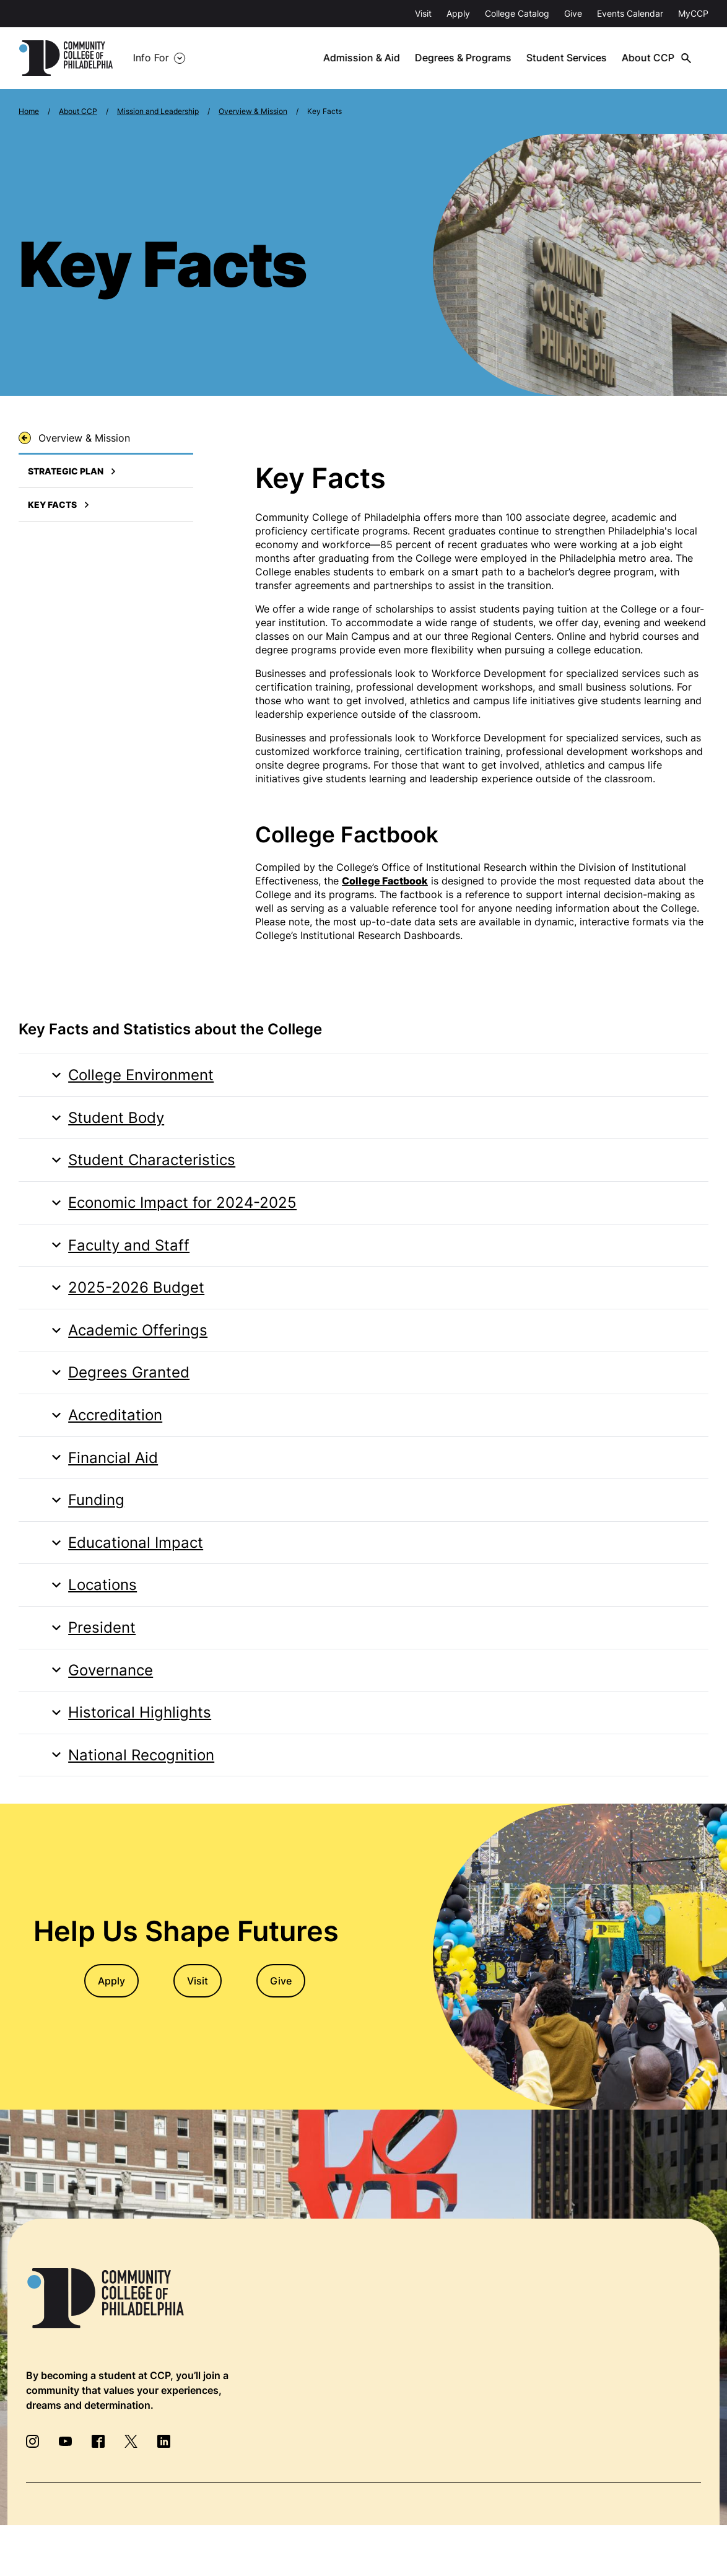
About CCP (652, 58)
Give (573, 13)
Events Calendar (630, 13)
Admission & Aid (367, 58)
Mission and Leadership (158, 111)
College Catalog (517, 13)
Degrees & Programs (468, 58)
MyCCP (693, 13)
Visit (423, 13)
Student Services (571, 58)
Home (29, 111)
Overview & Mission (253, 111)
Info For (151, 58)
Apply (458, 13)
